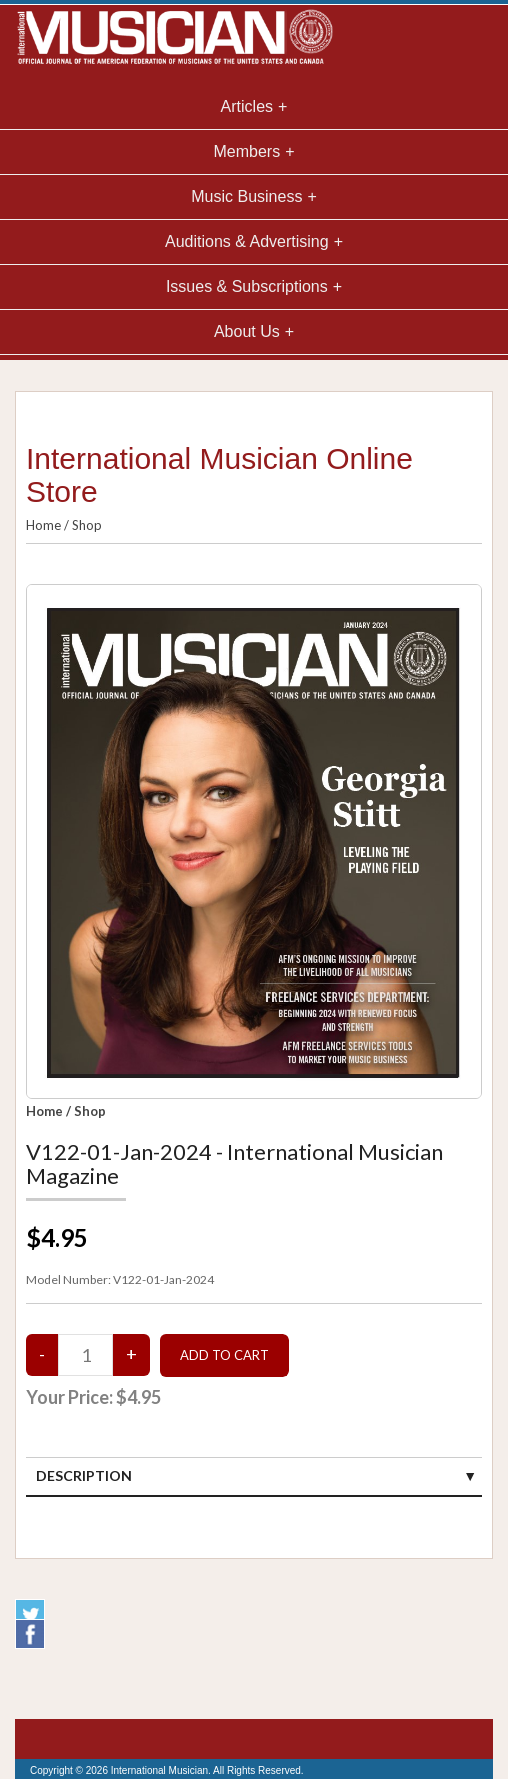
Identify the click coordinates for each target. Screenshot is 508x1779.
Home (43, 525)
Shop (87, 525)
